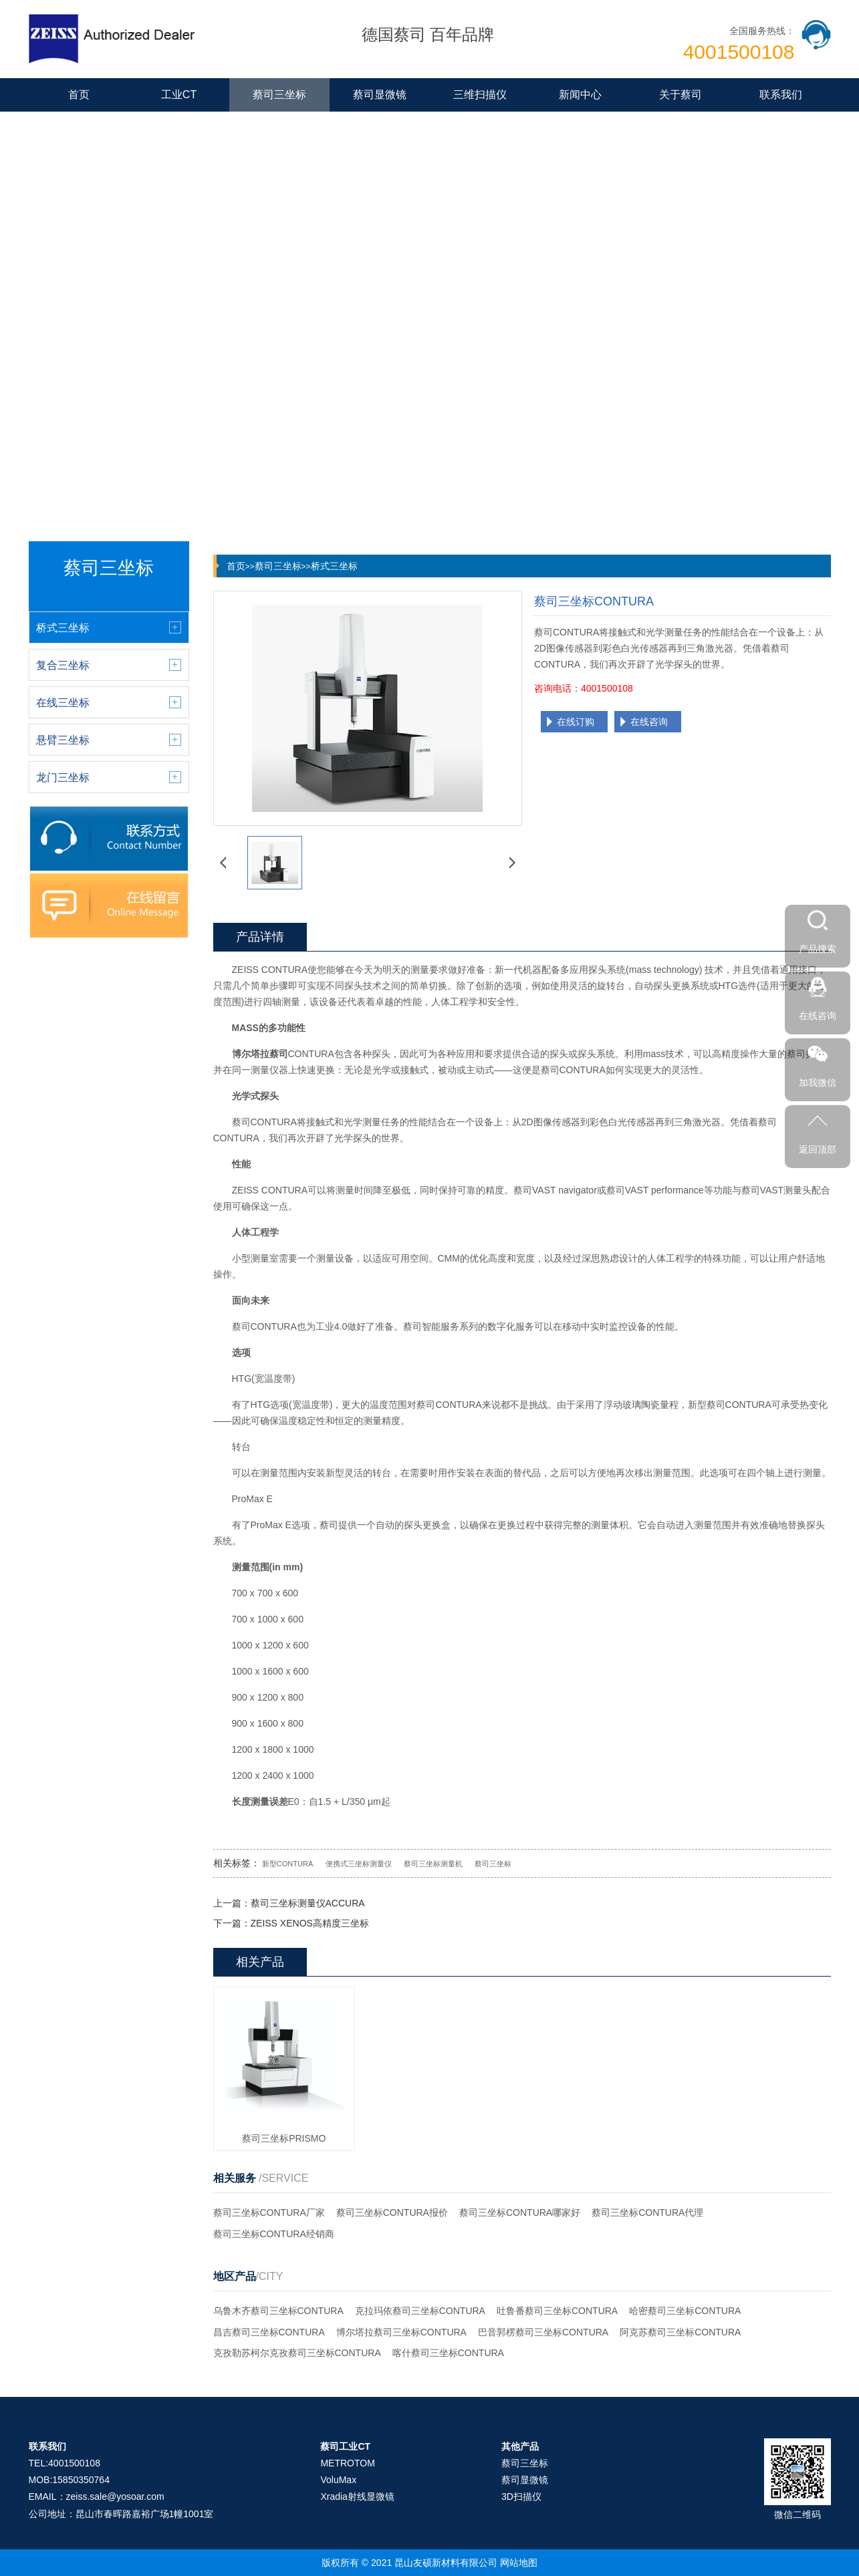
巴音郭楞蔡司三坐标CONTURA (543, 2332)
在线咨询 (649, 721)
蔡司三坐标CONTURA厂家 (269, 2212)
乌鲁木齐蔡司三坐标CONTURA (278, 2310)
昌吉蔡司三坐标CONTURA (269, 2332)
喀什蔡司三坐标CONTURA (448, 2352)
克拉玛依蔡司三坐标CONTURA (420, 2310)
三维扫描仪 (480, 94)
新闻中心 (580, 94)
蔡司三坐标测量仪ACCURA (308, 1903)
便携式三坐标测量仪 (359, 1864)
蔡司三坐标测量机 (433, 1864)
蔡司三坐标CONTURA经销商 (273, 2234)
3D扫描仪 (521, 2496)
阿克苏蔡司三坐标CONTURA (680, 2332)
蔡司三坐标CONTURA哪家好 (519, 2212)
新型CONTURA (287, 1864)
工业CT (179, 94)
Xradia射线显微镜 (357, 2496)
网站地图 (518, 2562)
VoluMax (338, 2479)
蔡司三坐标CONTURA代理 (647, 2212)
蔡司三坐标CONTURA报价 (392, 2212)
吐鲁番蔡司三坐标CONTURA (557, 2310)
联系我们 (780, 94)
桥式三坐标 (334, 566)
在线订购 (575, 721)
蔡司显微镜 (379, 94)
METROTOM (347, 2463)
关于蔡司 (680, 94)
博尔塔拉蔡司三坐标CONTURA (401, 2332)
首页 (79, 94)
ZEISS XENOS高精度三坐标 (310, 1923)
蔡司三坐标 (279, 94)
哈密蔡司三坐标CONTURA (685, 2310)
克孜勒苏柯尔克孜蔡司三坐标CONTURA (297, 2352)
